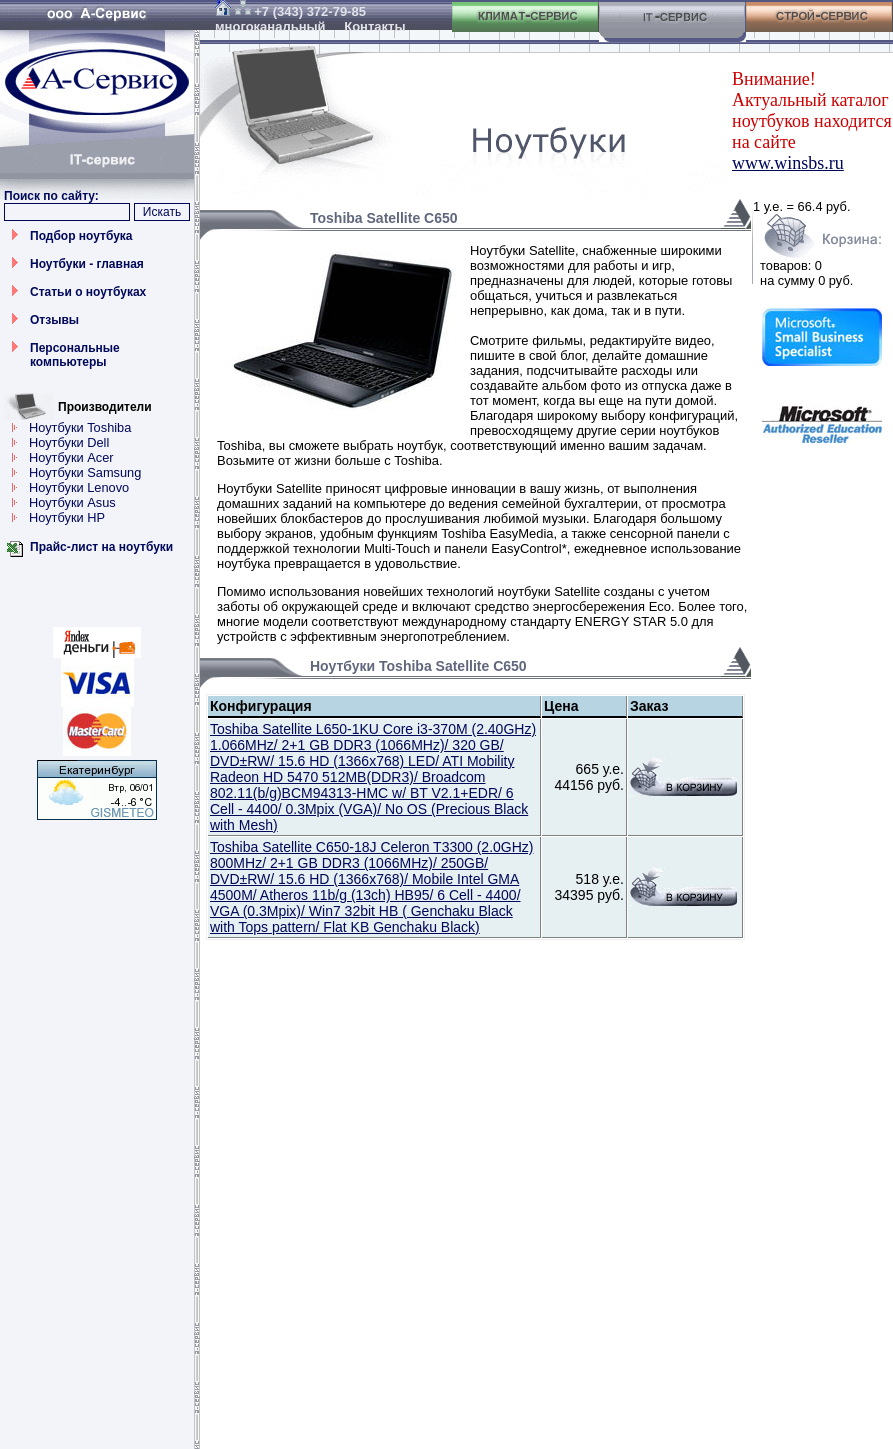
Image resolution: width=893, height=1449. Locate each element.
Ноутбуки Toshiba (80, 427)
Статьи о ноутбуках (88, 292)
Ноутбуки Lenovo (79, 487)
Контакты (374, 26)
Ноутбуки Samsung (85, 472)
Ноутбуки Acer (71, 457)
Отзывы (54, 320)
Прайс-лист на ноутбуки (101, 547)
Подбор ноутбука (81, 236)
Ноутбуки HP (67, 517)
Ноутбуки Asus (72, 502)
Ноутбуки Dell (69, 442)
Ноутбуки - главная (87, 264)
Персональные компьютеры (75, 355)
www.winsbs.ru (788, 163)
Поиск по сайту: (51, 196)
